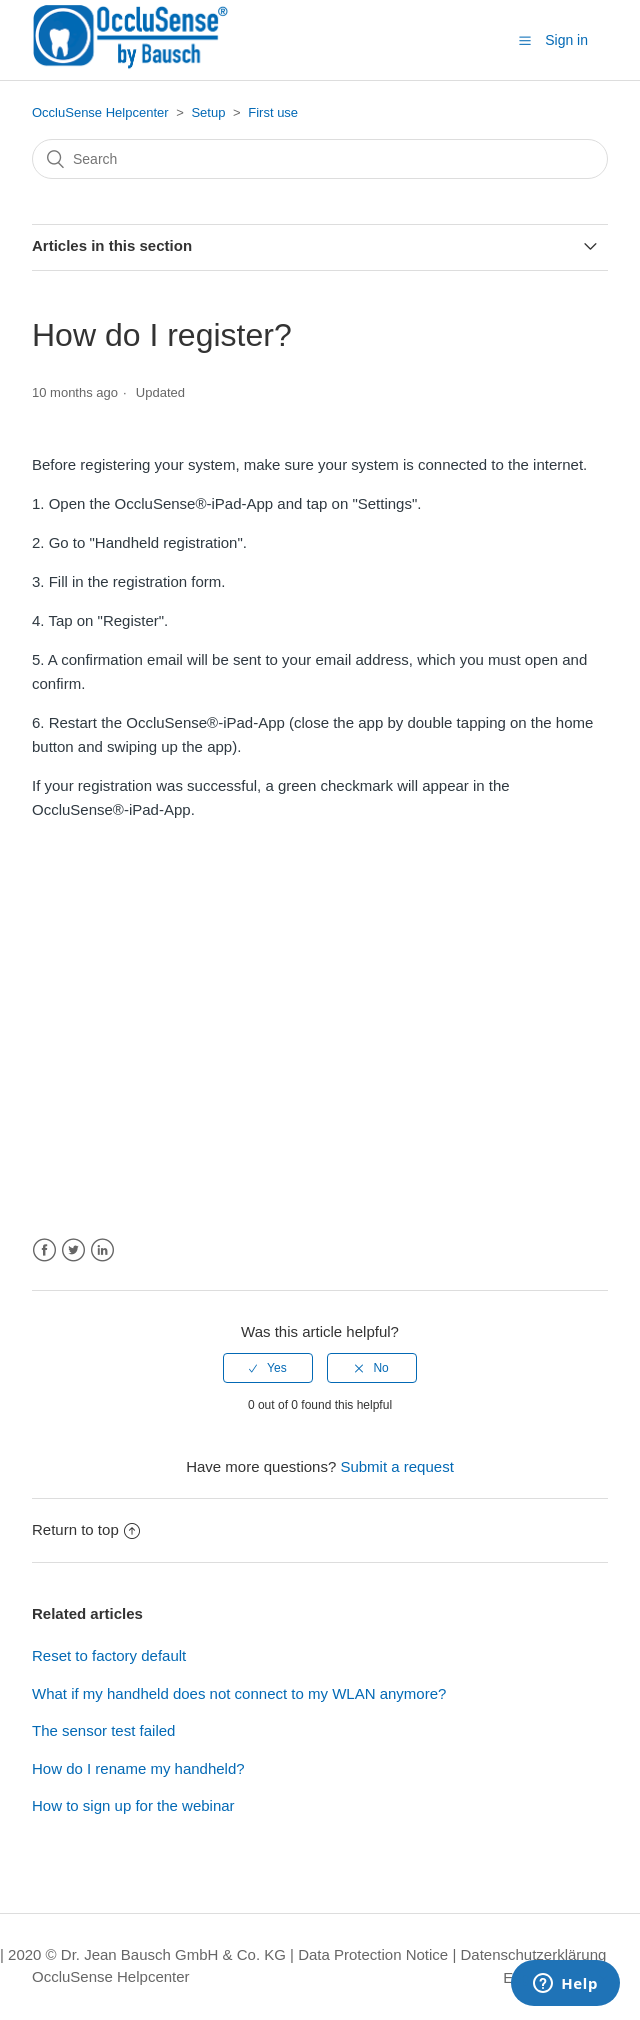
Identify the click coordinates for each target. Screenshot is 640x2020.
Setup (208, 112)
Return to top (86, 1529)
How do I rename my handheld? (138, 1768)
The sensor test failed (103, 1730)
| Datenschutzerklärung (529, 1954)
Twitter (73, 1250)
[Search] (320, 159)
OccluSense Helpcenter (100, 112)
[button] (525, 41)
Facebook (44, 1250)
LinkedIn (102, 1250)
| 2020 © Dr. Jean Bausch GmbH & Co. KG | (149, 1954)
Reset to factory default (109, 1655)
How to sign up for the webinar (133, 1805)
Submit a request (396, 1466)
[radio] (268, 1368)
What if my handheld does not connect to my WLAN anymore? (239, 1693)
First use (273, 112)
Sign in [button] (566, 40)
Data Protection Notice (373, 1954)
